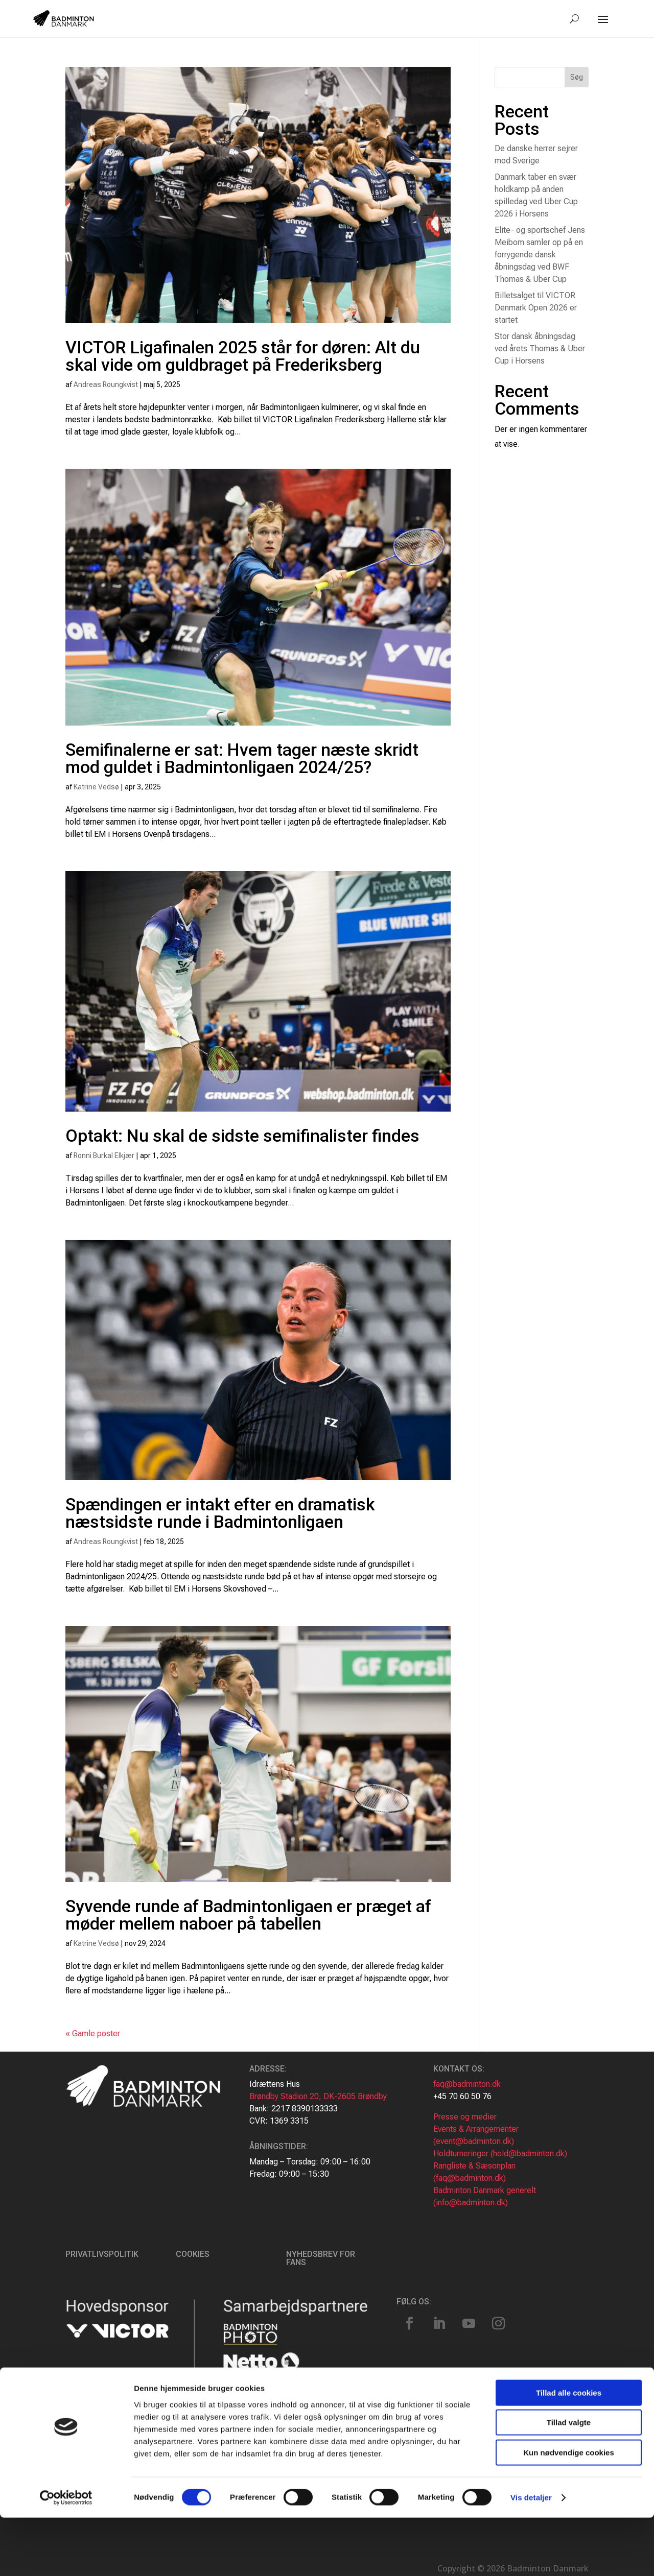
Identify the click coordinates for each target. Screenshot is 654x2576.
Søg (576, 77)
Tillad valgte (569, 2481)
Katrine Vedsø (96, 787)
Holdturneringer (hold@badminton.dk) (500, 2153)
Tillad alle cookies (568, 2451)
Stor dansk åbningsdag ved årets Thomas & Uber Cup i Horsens (540, 348)
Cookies (192, 2254)
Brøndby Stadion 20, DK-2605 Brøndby (318, 2096)
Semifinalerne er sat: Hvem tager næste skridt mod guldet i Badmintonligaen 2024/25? (241, 758)
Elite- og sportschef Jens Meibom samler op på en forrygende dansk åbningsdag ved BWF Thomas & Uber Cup (540, 254)
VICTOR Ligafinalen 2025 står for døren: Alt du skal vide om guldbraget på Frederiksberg (242, 356)
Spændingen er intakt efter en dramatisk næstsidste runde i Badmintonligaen (220, 1513)
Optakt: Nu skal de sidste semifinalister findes (242, 1135)
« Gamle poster (92, 2033)
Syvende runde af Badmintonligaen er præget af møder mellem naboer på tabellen (248, 1915)
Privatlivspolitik (101, 2254)
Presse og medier (465, 2117)
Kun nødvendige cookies (568, 2511)
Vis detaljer (531, 2555)
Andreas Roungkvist (106, 384)
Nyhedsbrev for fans (320, 2258)
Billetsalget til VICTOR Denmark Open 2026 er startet (536, 308)
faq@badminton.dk (467, 2084)
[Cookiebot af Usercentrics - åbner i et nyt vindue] (66, 2556)
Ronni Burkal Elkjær (104, 1155)
